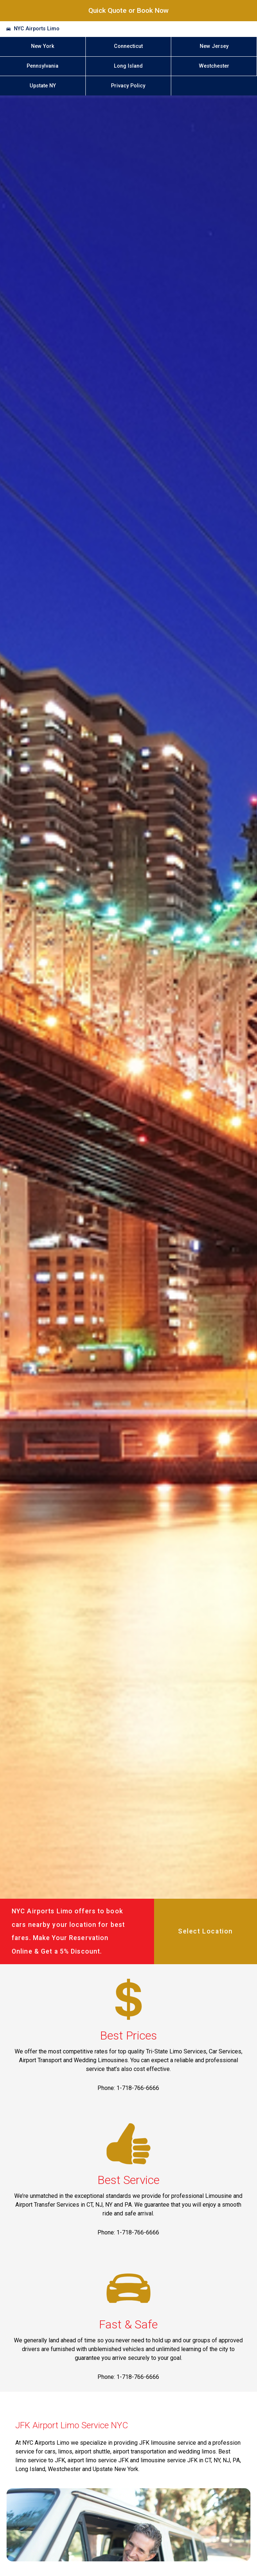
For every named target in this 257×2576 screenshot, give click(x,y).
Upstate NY (43, 86)
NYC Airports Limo (37, 29)
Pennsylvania (42, 66)
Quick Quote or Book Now (128, 10)
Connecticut (128, 46)
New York (42, 46)
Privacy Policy (128, 86)
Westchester (214, 66)
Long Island (128, 66)
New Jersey (214, 46)
